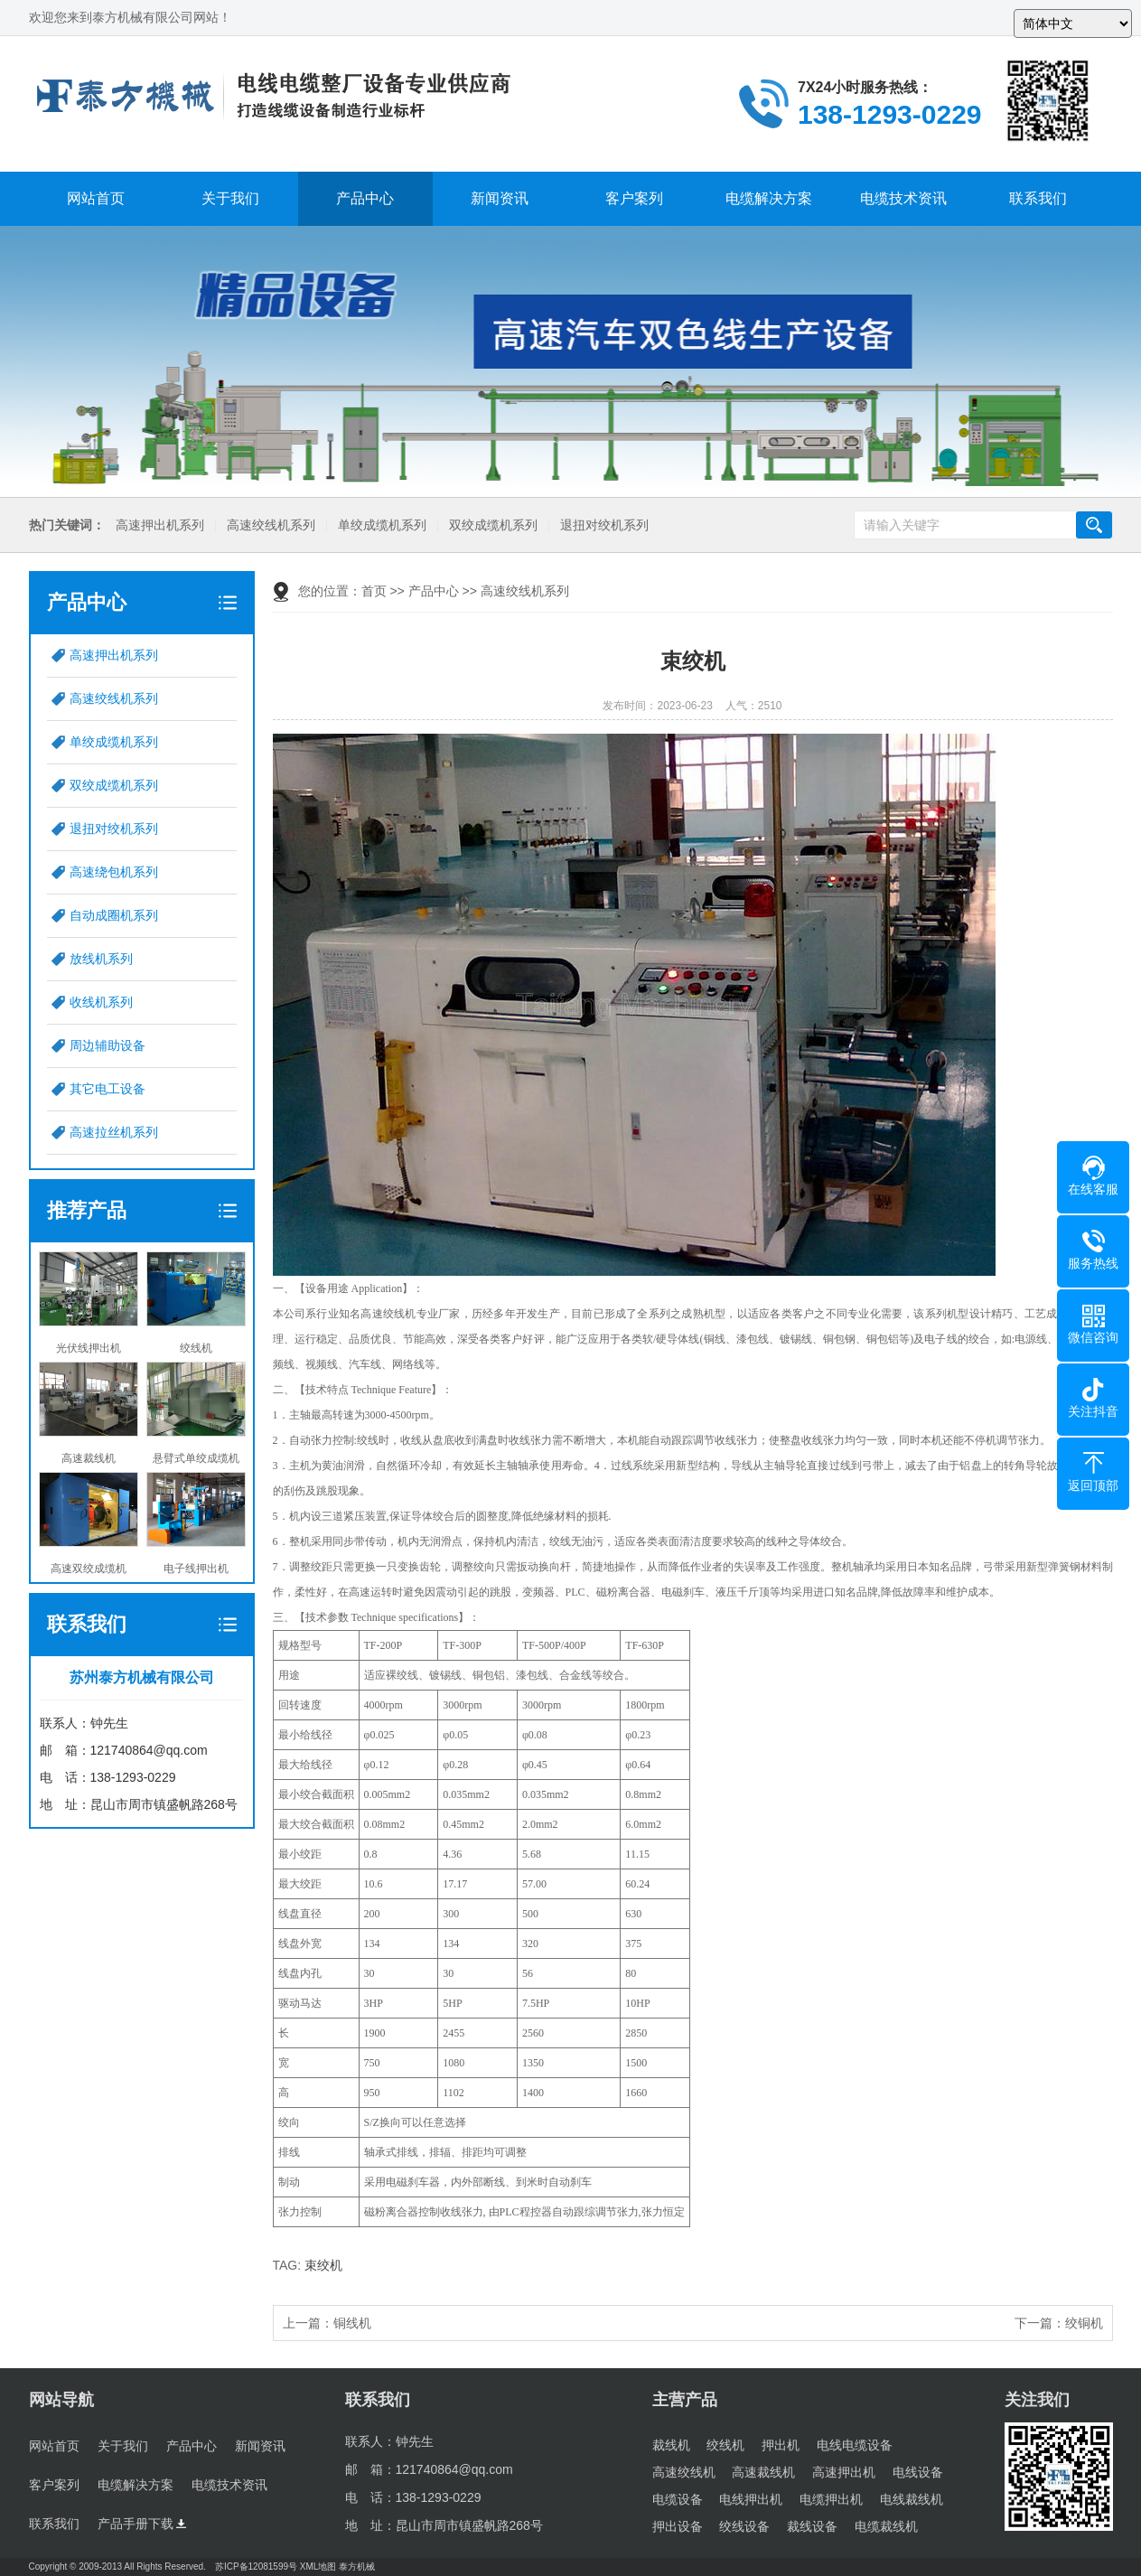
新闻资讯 (499, 198)
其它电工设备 (107, 1089)
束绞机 (323, 2265)
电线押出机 (750, 2499)
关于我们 (230, 198)
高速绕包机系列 (114, 872)
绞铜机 (1084, 2323)
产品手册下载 (142, 2523)
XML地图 (318, 2566)
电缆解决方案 (768, 198)
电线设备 (918, 2472)
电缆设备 (677, 2499)
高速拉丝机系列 (114, 1132)
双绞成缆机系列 (491, 525)
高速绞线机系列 (269, 525)
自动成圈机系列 (114, 915)
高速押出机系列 (158, 525)
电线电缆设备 (855, 2445)
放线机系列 (101, 958)
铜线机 (352, 2323)
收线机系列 (101, 1002)
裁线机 (671, 2445)
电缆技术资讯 (903, 198)
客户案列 (634, 198)
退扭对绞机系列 (602, 525)
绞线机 (725, 2445)
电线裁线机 (911, 2499)
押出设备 (677, 2526)
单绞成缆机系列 (380, 525)
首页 (374, 591)
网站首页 (96, 198)
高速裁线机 (763, 2472)
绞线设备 (744, 2526)
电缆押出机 (831, 2499)
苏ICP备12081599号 (256, 2566)
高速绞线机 (683, 2472)
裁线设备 (812, 2526)
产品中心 (365, 198)
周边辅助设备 (107, 1045)
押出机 (781, 2445)
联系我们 (1038, 198)
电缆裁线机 (886, 2526)
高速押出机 (843, 2472)
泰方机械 (357, 2566)
